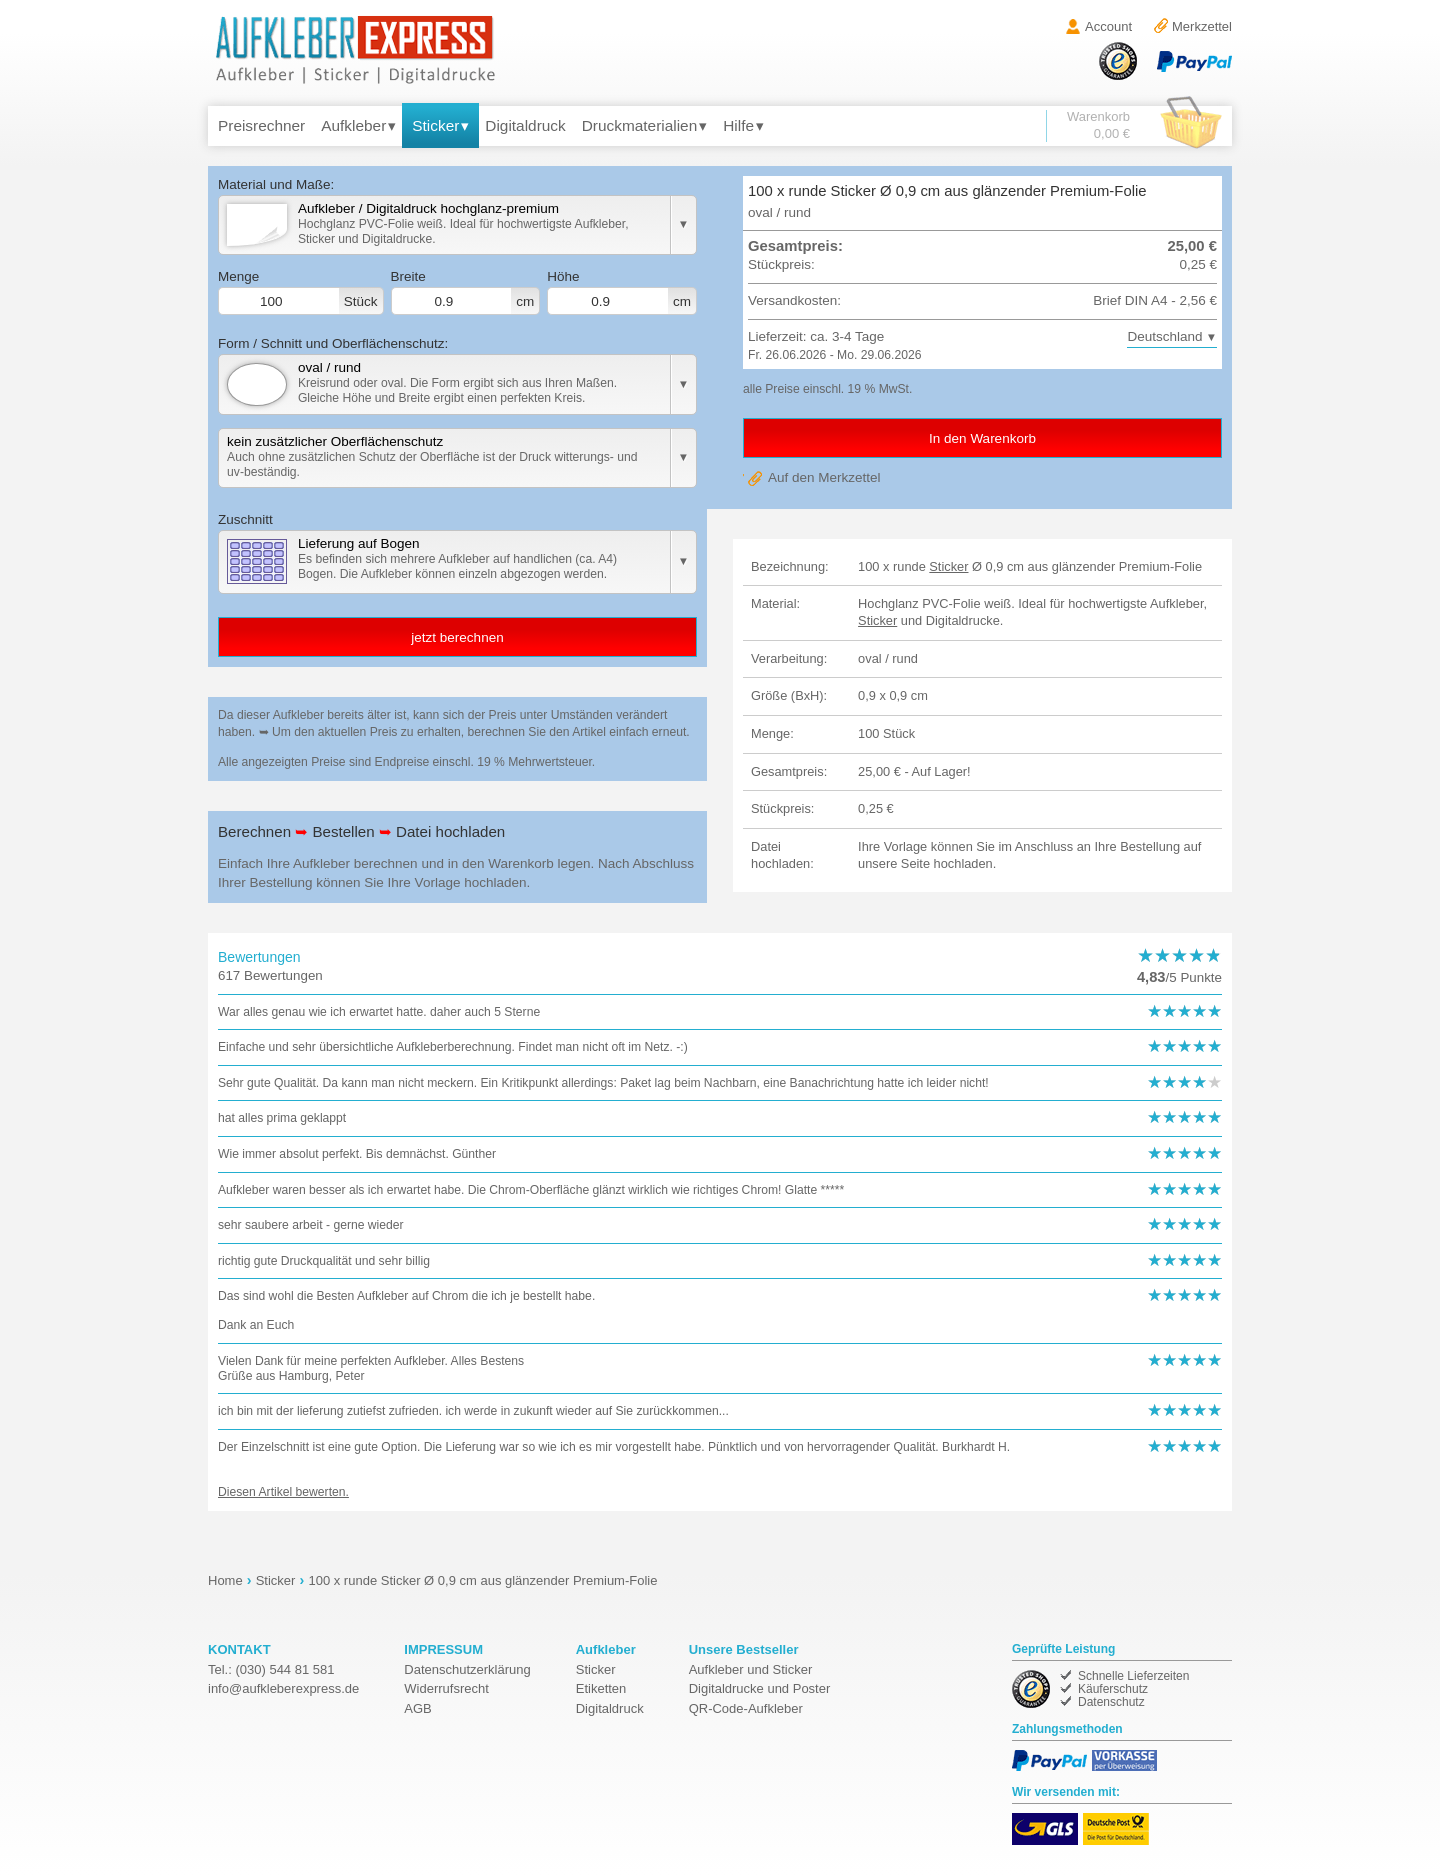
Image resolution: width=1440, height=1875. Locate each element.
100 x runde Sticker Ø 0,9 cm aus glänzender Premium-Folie (482, 1580)
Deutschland (1164, 336)
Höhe (622, 292)
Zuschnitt (245, 519)
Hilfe (738, 125)
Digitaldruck (525, 125)
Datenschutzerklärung (467, 1669)
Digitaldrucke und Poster (760, 1688)
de (283, 1688)
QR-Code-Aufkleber (746, 1708)
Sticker (435, 125)
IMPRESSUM (443, 1649)
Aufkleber (353, 125)
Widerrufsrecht (446, 1688)
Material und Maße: (276, 184)
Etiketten (601, 1688)
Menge (301, 292)
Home (225, 1580)
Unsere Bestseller (744, 1649)
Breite (466, 292)
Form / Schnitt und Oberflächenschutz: (333, 343)
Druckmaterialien (639, 125)
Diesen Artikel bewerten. (283, 1492)
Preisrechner (261, 125)
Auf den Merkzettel (824, 477)
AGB (417, 1708)
